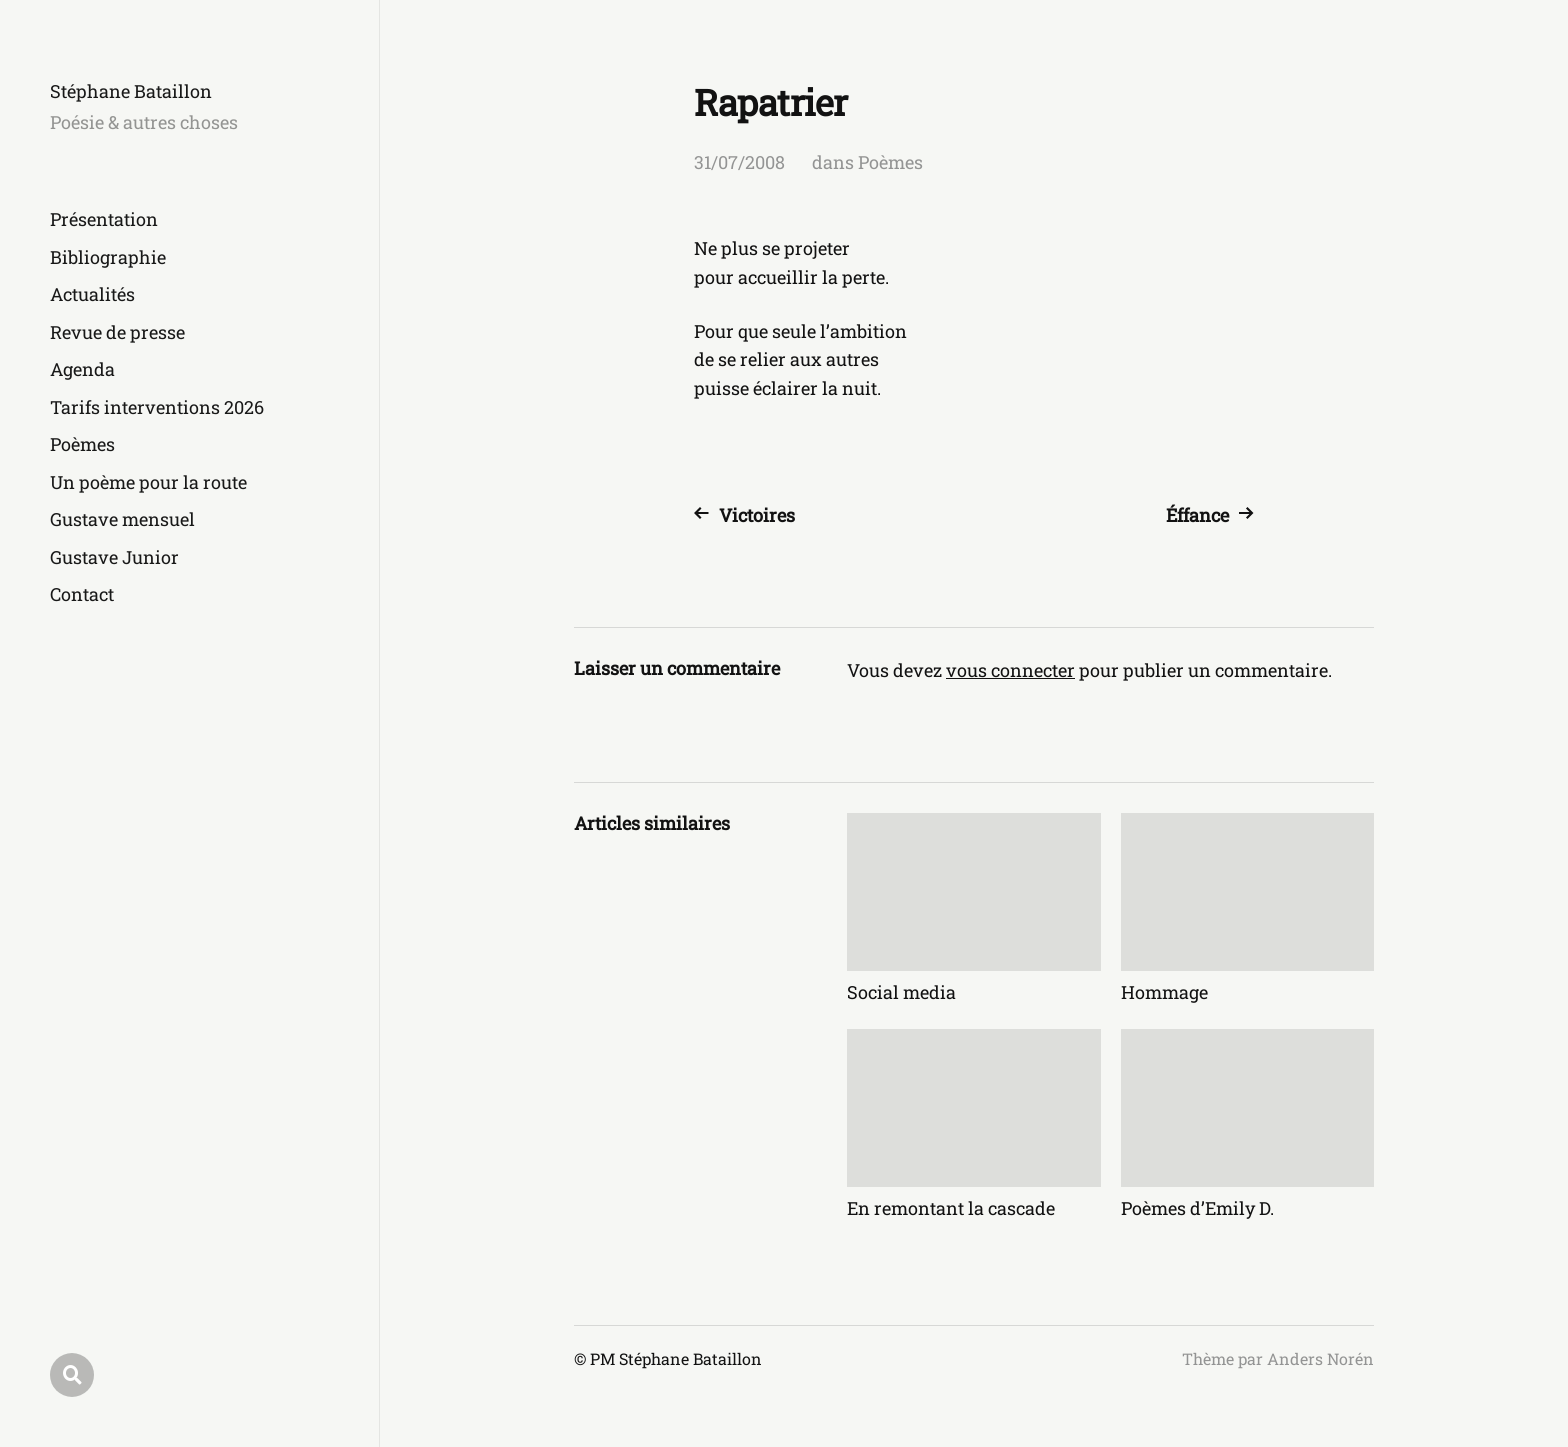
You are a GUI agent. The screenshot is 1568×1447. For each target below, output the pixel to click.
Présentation (104, 219)
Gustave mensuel (122, 519)
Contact (82, 594)
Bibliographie (108, 257)
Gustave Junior (114, 557)
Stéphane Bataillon (131, 91)
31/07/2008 (739, 162)
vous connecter (1010, 670)
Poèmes (82, 444)
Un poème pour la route (148, 482)
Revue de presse (117, 332)
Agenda (82, 369)
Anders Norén (1320, 1358)
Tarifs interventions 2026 (157, 407)
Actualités (92, 294)
